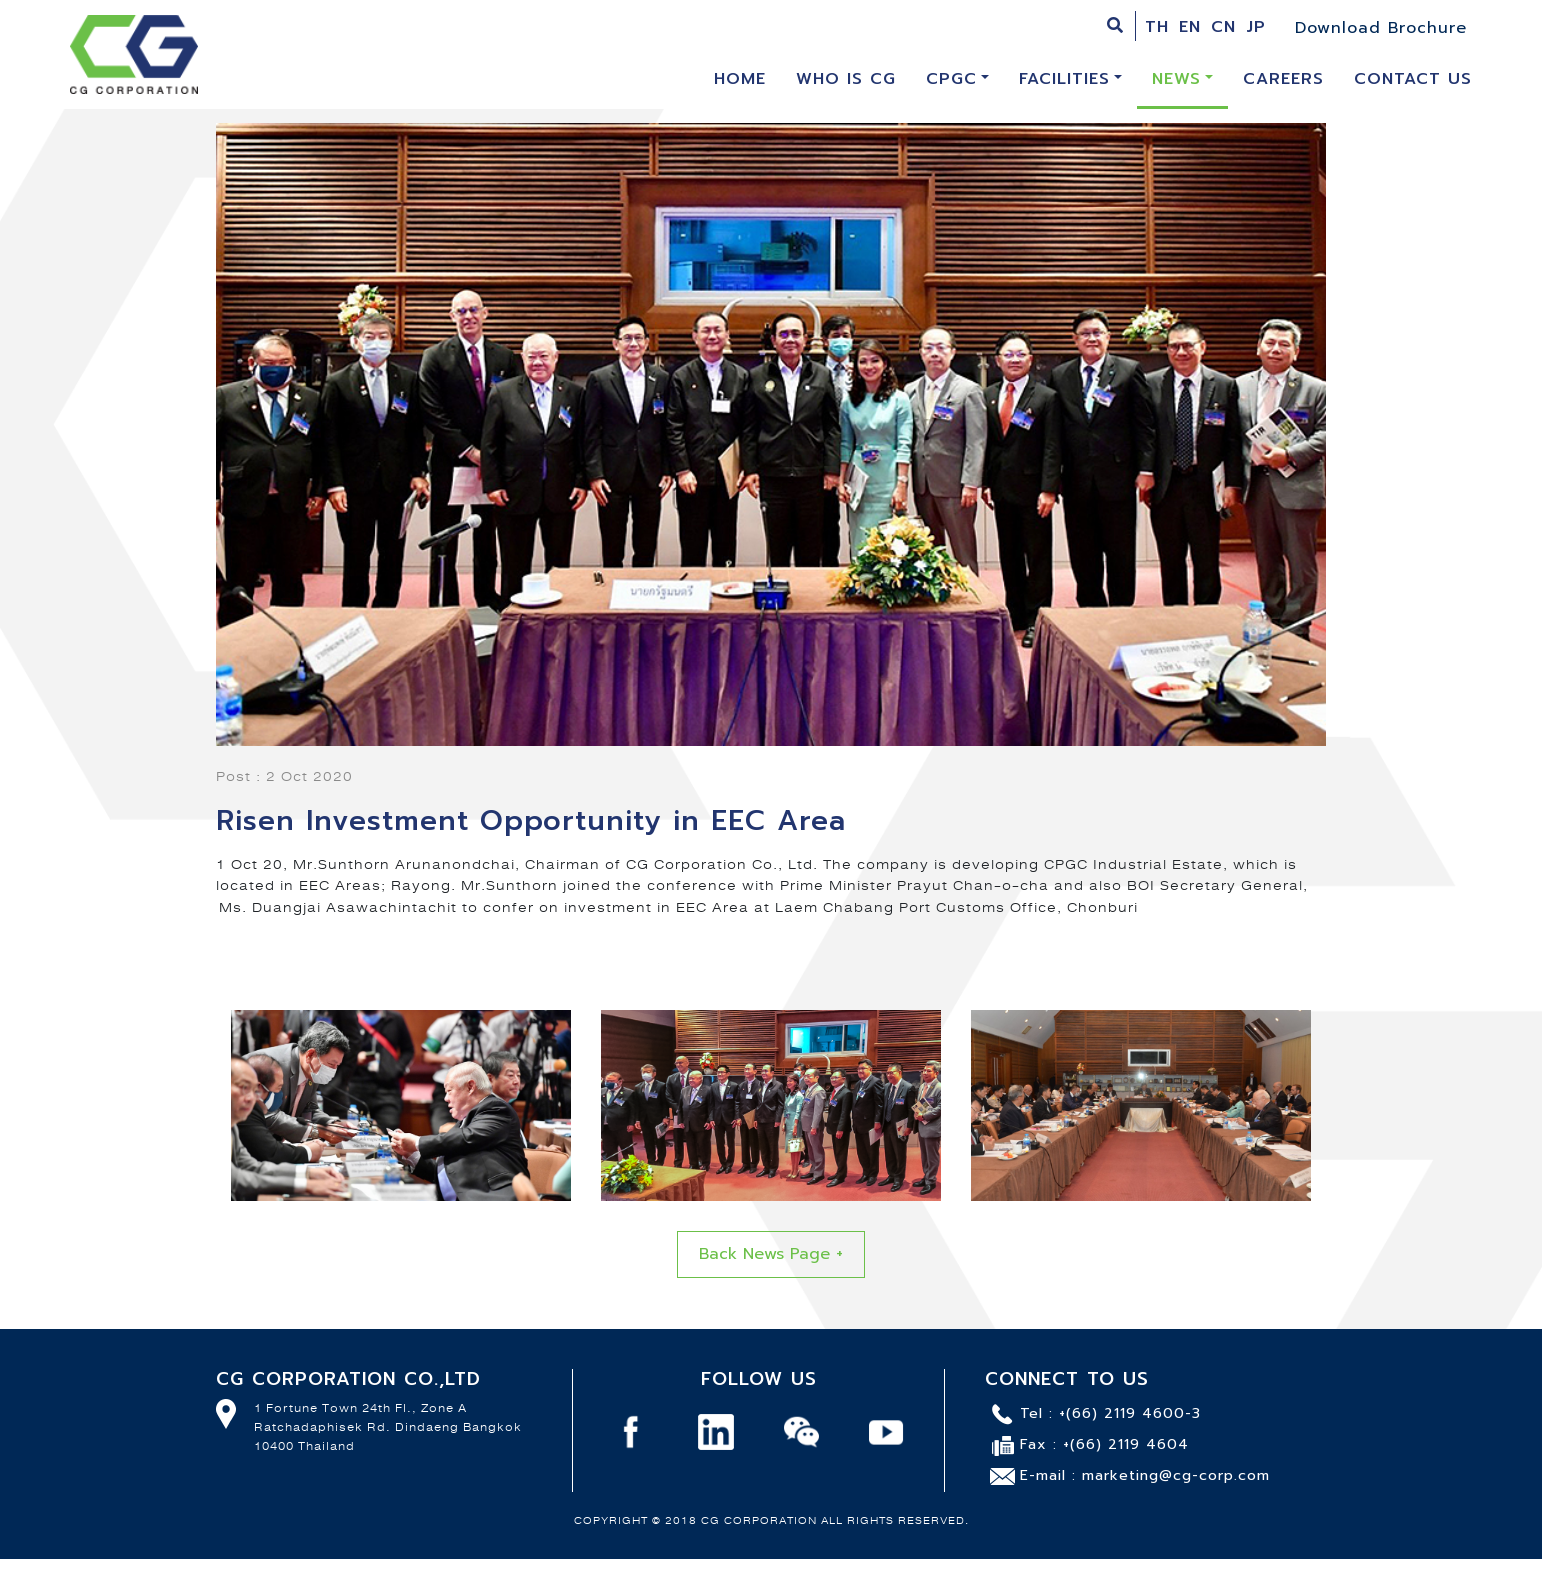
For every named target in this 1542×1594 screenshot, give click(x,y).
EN (1190, 27)
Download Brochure (1381, 28)
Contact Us (1413, 79)
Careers (1283, 79)
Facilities (1064, 79)
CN (1223, 27)
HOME (747, 78)
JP (1256, 27)
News (1176, 79)
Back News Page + (771, 1254)
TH (1157, 27)
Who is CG (846, 79)
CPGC (951, 79)
